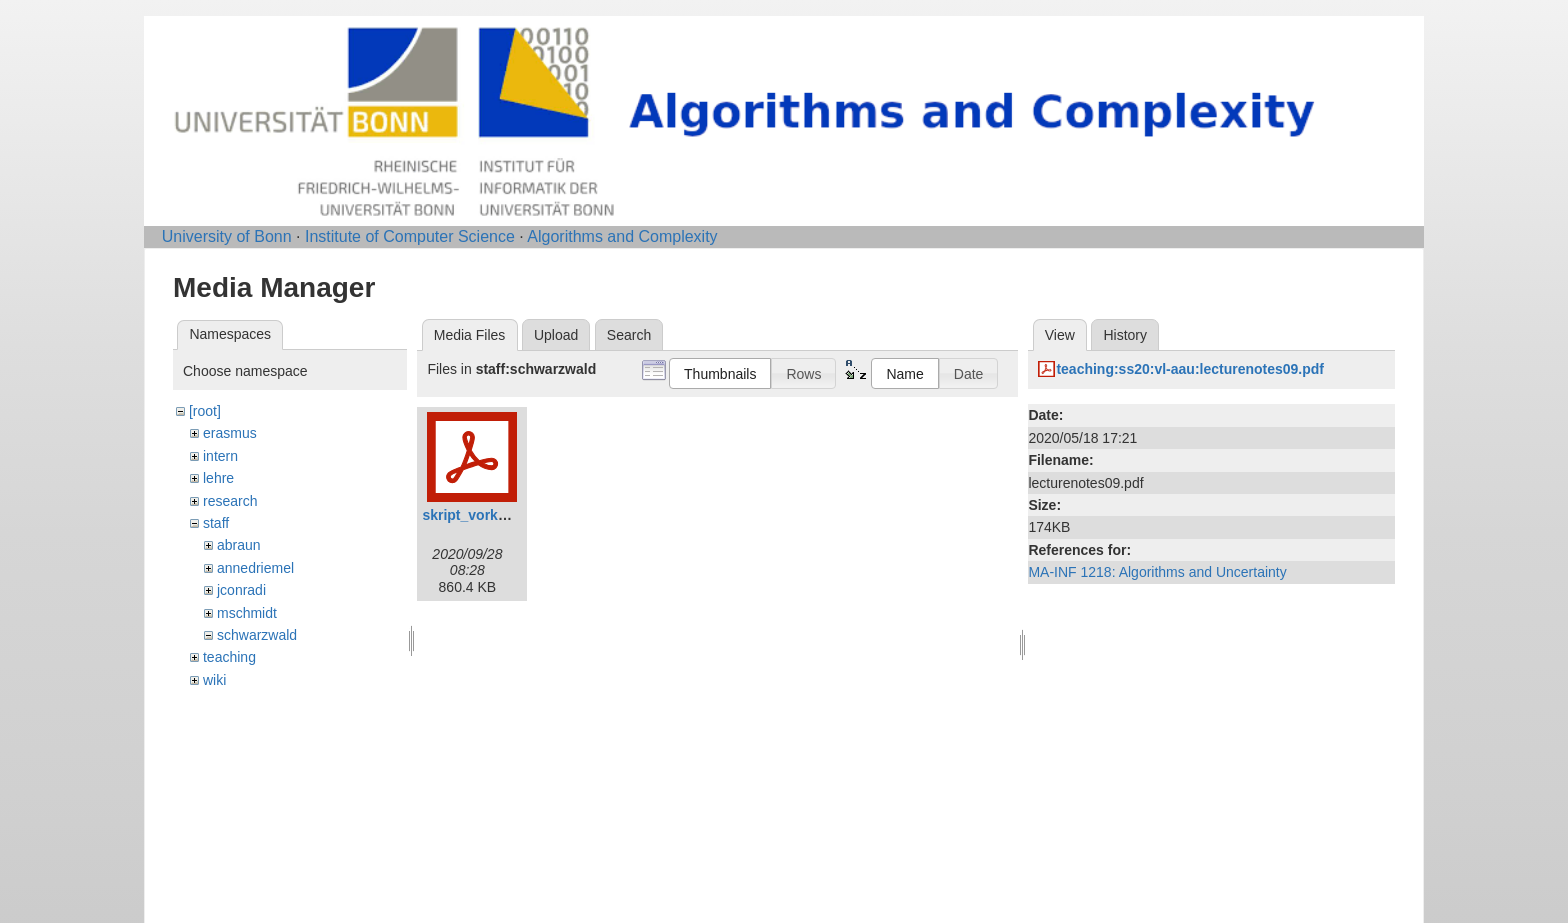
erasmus (230, 433)
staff (216, 523)
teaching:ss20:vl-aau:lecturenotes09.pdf (1190, 369)
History (1125, 335)
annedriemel (255, 568)
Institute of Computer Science (410, 236)
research (230, 501)
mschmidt (247, 613)
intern (220, 456)
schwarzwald (257, 635)
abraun (239, 545)
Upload (556, 335)
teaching (229, 657)
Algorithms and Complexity (622, 236)
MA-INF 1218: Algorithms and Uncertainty (1157, 572)
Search (629, 335)
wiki (214, 680)
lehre (218, 478)
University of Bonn (227, 236)
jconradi (241, 590)
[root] (205, 411)
